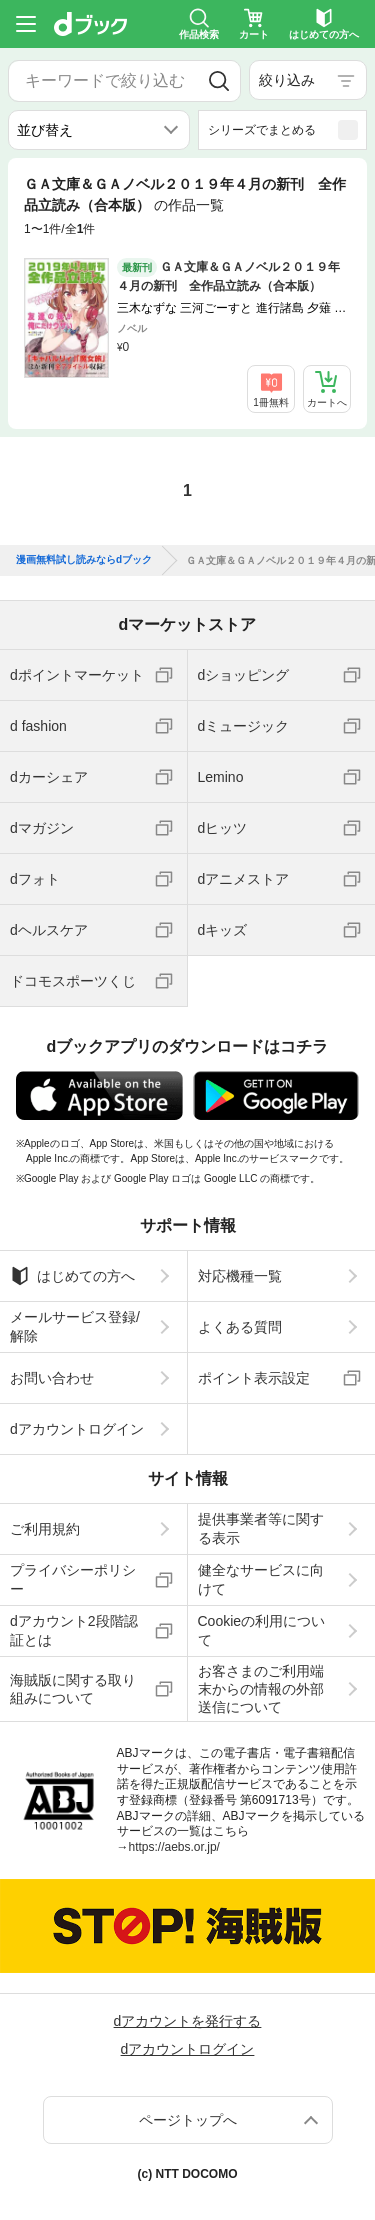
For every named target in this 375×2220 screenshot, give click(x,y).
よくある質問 (240, 1327)
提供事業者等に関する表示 (261, 1528)
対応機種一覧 (240, 1276)
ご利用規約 (45, 1529)
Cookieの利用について (262, 1630)
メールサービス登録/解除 (75, 1326)
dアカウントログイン (77, 1429)
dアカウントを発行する (188, 2021)
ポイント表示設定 (254, 1378)
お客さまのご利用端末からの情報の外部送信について (261, 1689)
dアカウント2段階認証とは (74, 1630)
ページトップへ (188, 2120)
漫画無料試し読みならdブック (84, 560)
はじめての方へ (72, 1276)
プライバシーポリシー (73, 1579)
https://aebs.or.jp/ (174, 1847)
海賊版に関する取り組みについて (73, 1689)
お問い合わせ (52, 1378)
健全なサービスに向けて (261, 1579)
